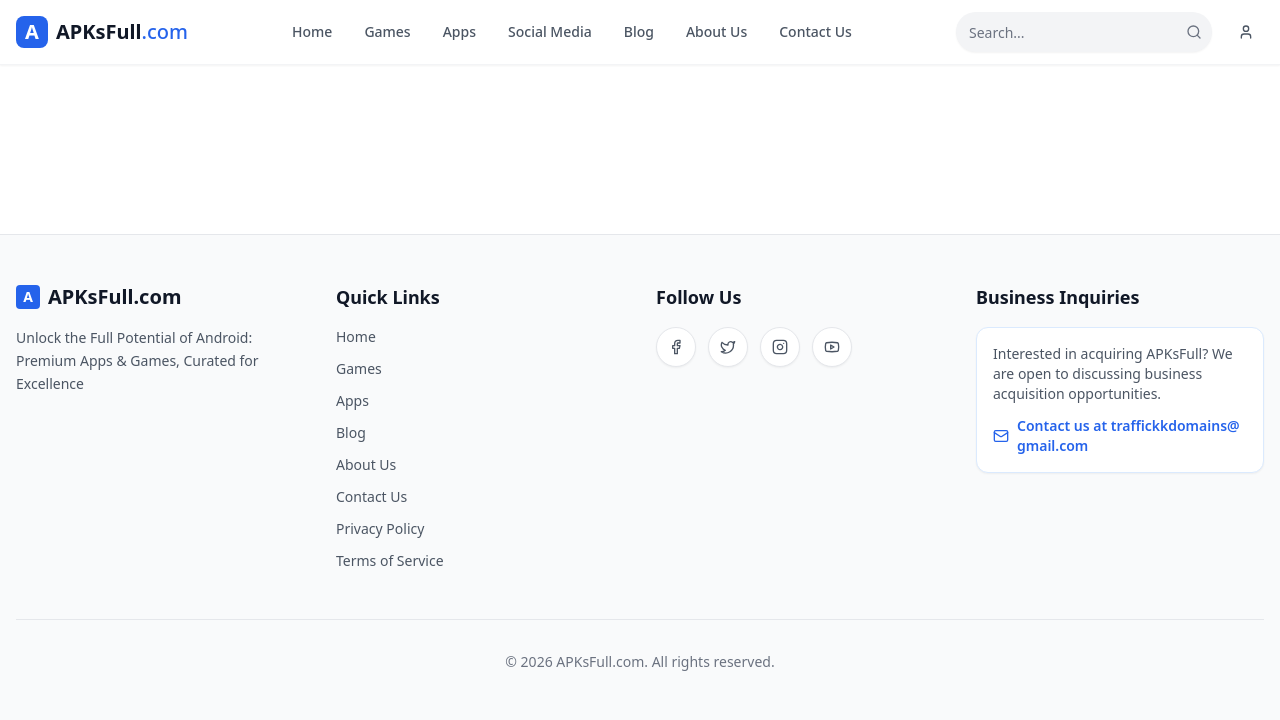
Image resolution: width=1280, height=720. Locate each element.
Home (312, 31)
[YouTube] (832, 347)
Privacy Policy (380, 528)
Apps (459, 31)
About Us (716, 31)
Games (387, 31)
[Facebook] (676, 347)
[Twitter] (728, 347)
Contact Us (815, 31)
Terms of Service (390, 560)
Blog (639, 31)
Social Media (550, 31)
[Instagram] (780, 347)
